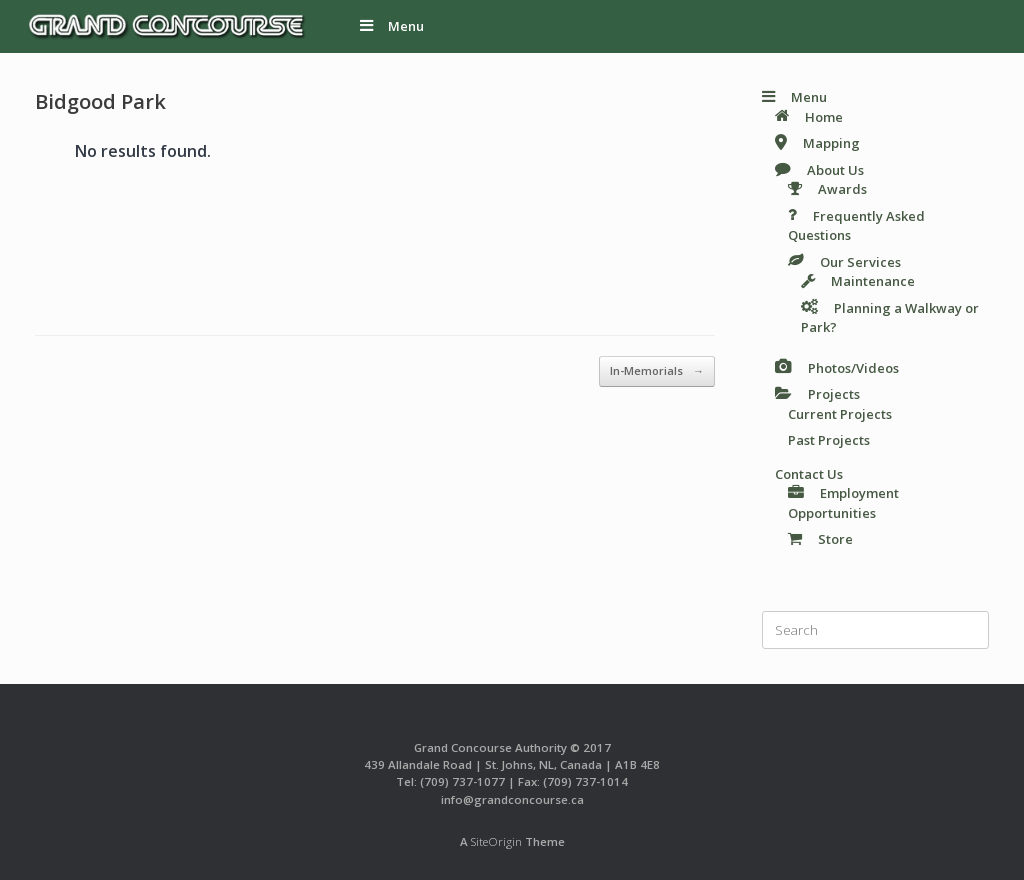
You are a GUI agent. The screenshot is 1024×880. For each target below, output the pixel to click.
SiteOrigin (496, 841)
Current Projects (840, 414)
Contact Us (809, 474)
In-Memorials (657, 371)
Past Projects (829, 440)
